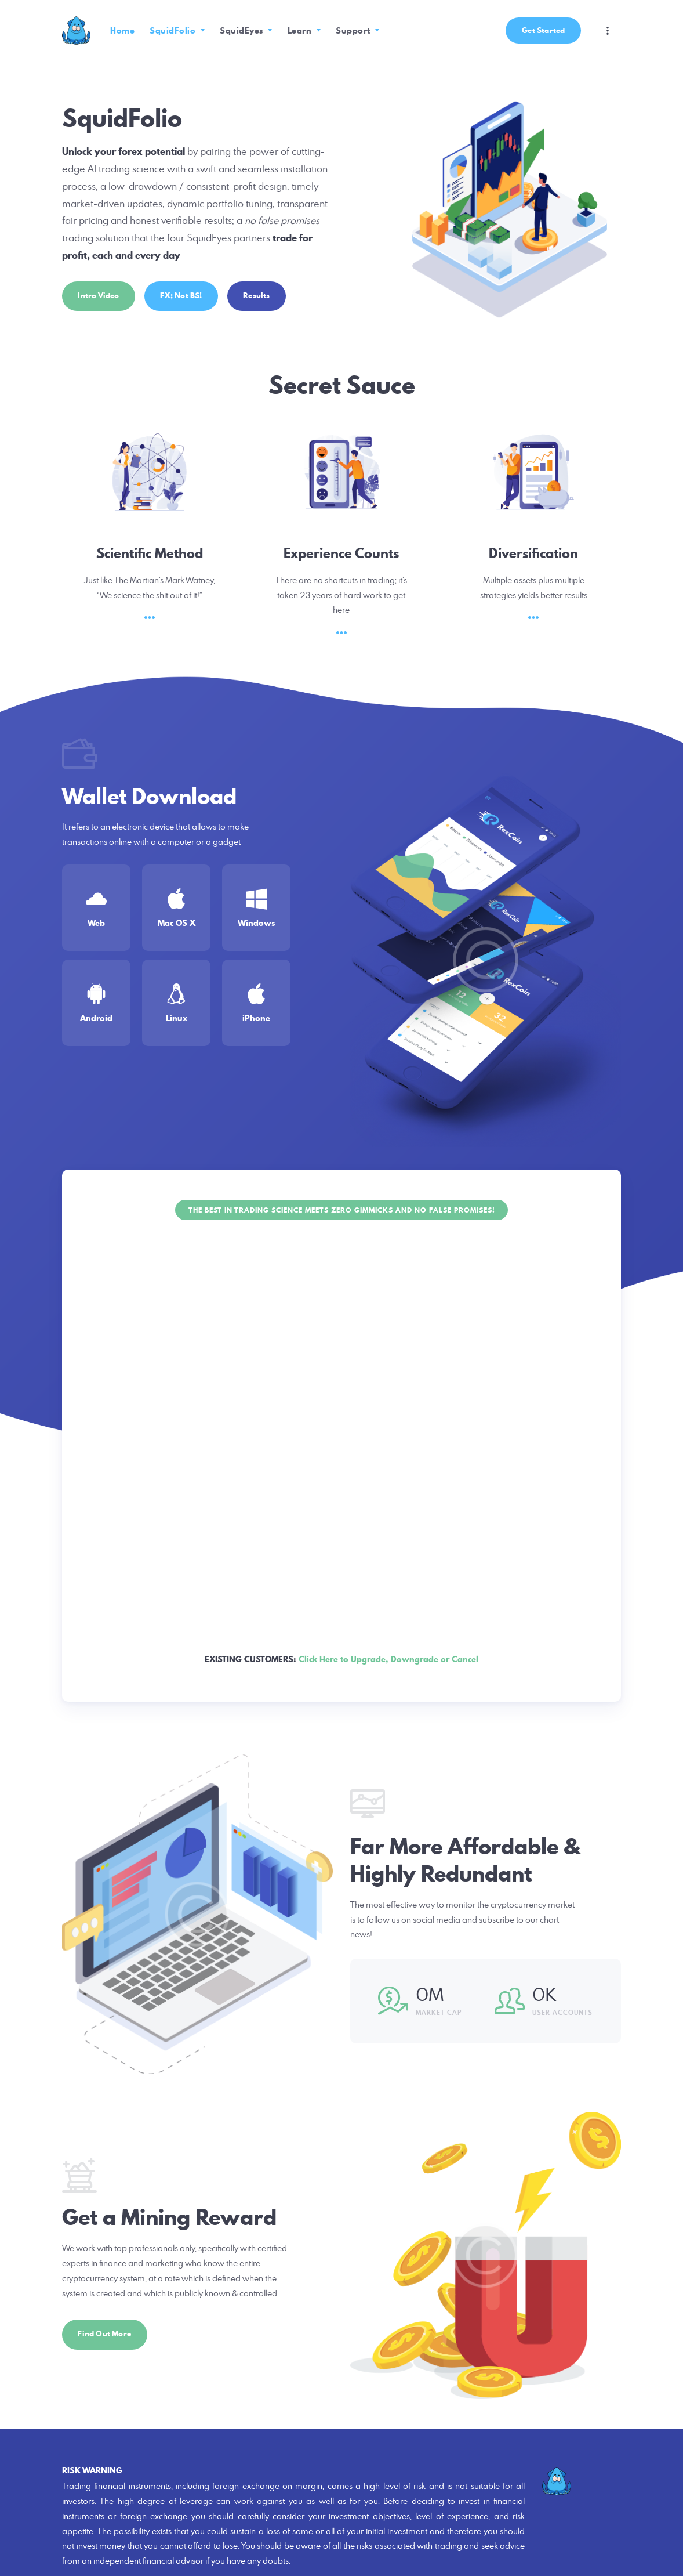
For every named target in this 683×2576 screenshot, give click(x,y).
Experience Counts (341, 553)
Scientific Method (149, 553)
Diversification (533, 553)
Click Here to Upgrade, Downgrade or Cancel (388, 1659)
